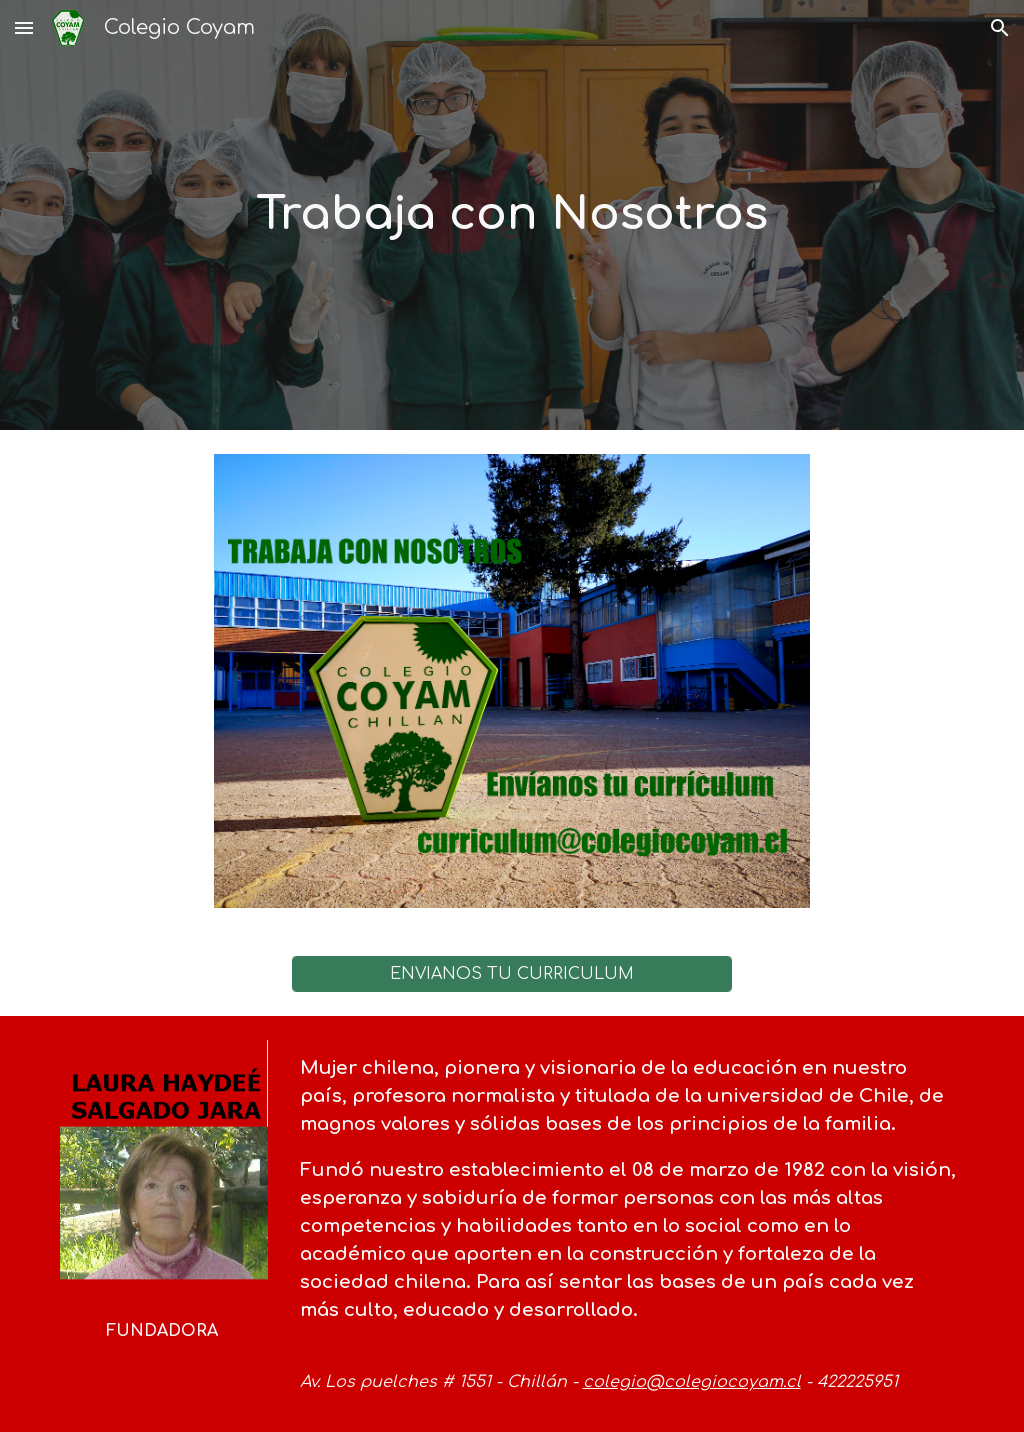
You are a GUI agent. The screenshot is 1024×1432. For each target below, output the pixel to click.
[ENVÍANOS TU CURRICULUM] (512, 974)
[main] (511, 215)
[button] (24, 27)
